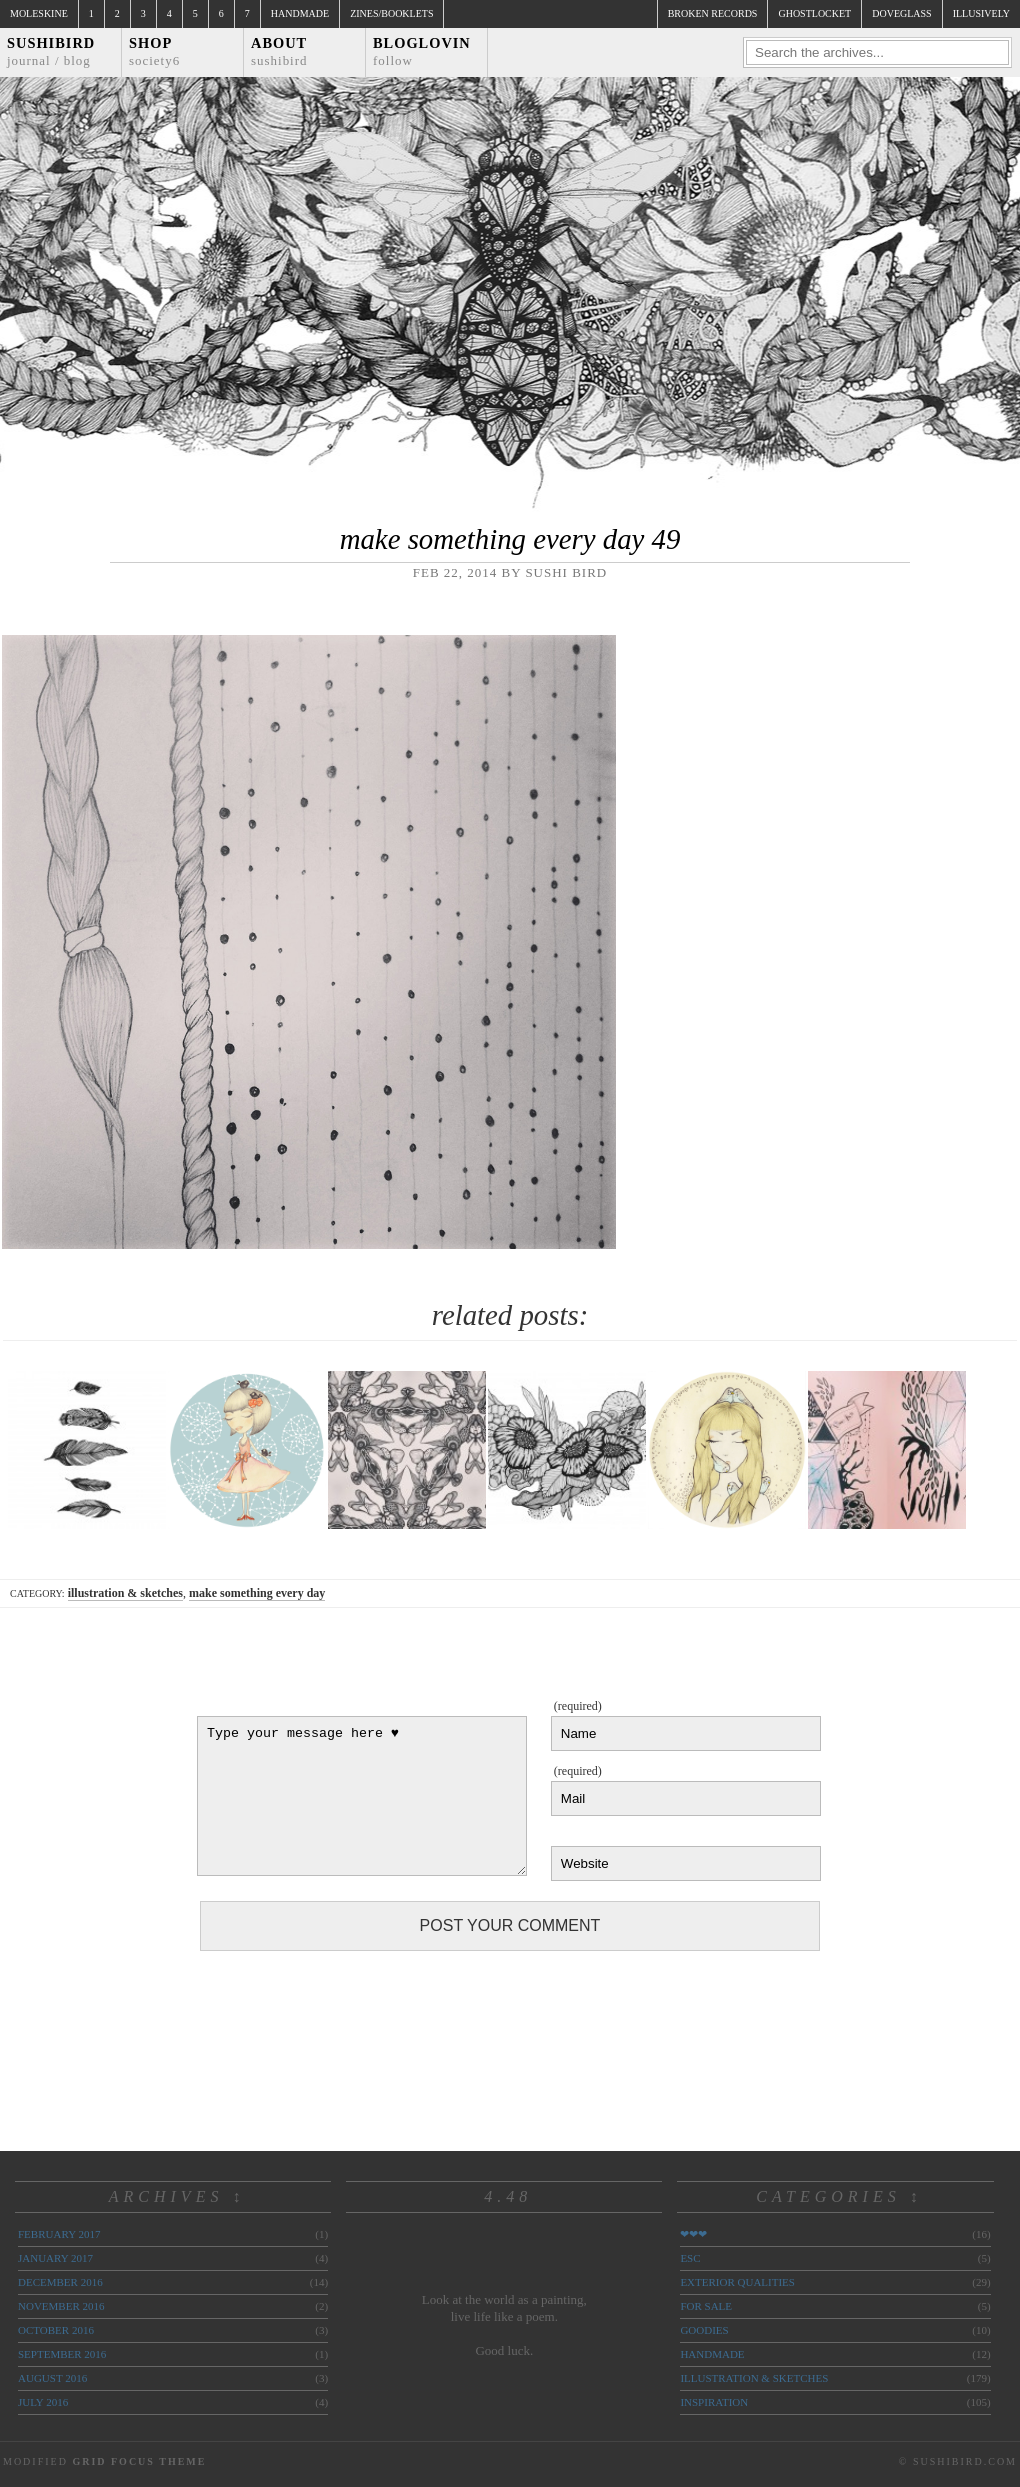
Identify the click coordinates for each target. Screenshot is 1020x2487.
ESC (690, 2258)
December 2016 (60, 2282)
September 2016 (62, 2354)
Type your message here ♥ (362, 1796)
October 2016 (56, 2330)
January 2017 (55, 2258)
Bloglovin (422, 51)
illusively (981, 13)
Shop (154, 51)
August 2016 (52, 2378)
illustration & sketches (125, 1593)
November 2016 (61, 2306)
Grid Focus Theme (139, 2461)
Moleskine (39, 13)
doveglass (901, 13)
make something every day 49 (510, 539)
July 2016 (43, 2402)
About (279, 51)
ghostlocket (814, 13)
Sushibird (51, 51)
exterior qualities (737, 2282)
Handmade (300, 13)
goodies (704, 2330)
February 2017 (59, 2234)
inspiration (714, 2402)
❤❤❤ (693, 2234)
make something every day (257, 1593)
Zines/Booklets (391, 13)
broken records (713, 13)
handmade (712, 2354)
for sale (706, 2306)
